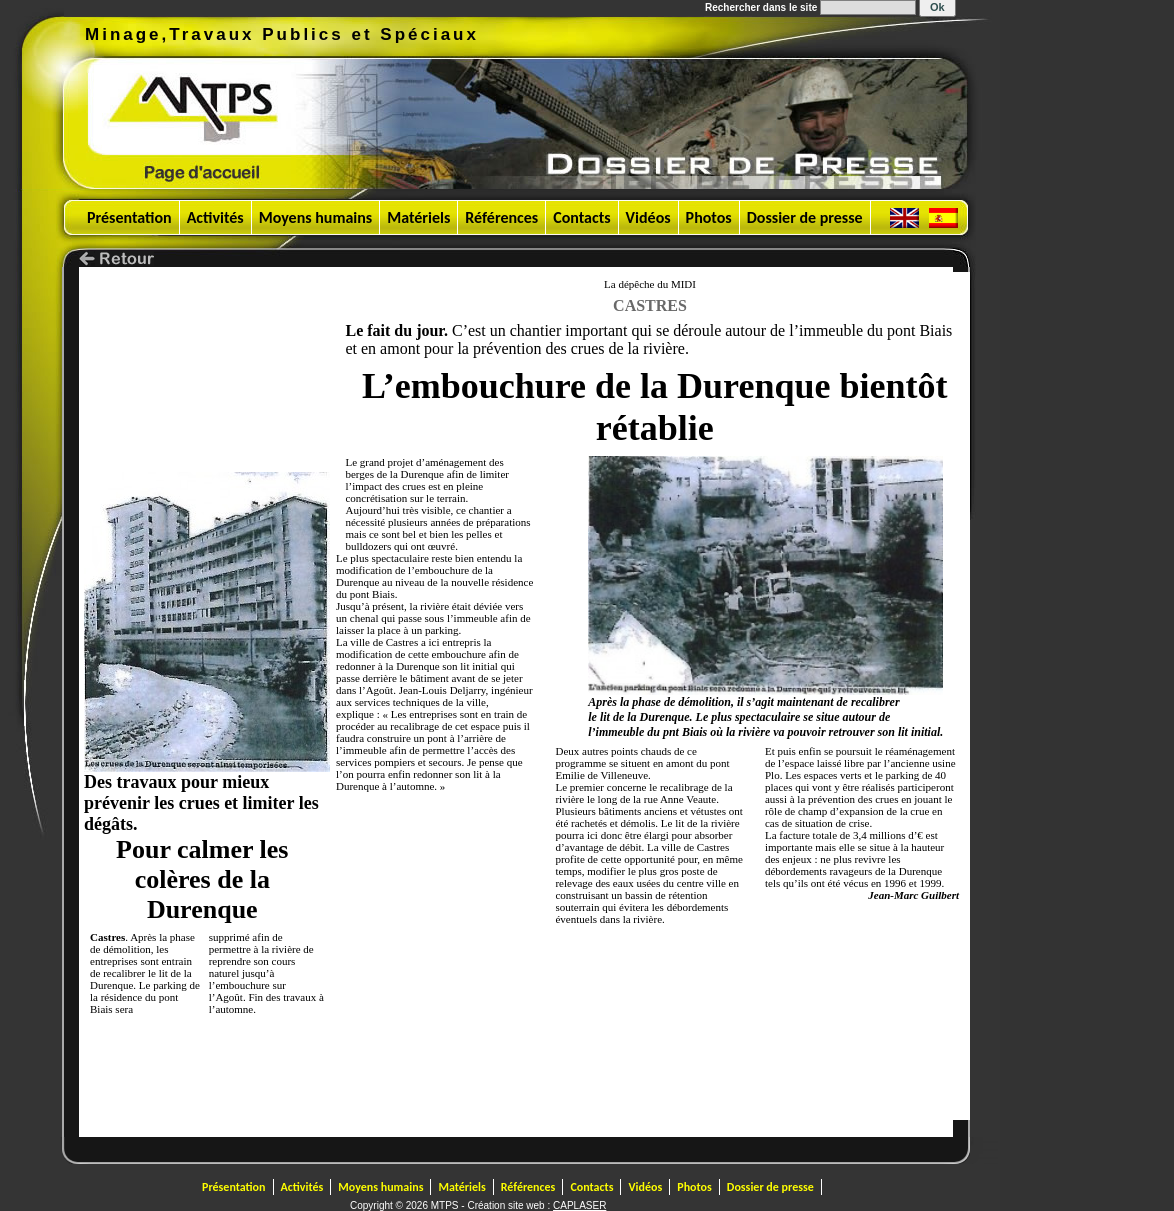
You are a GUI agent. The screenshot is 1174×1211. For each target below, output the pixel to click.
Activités (215, 217)
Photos (709, 217)
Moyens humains (316, 217)
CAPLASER (579, 1205)
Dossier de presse (805, 217)
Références (501, 217)
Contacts (581, 217)
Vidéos (648, 217)
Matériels (418, 217)
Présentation (129, 217)
